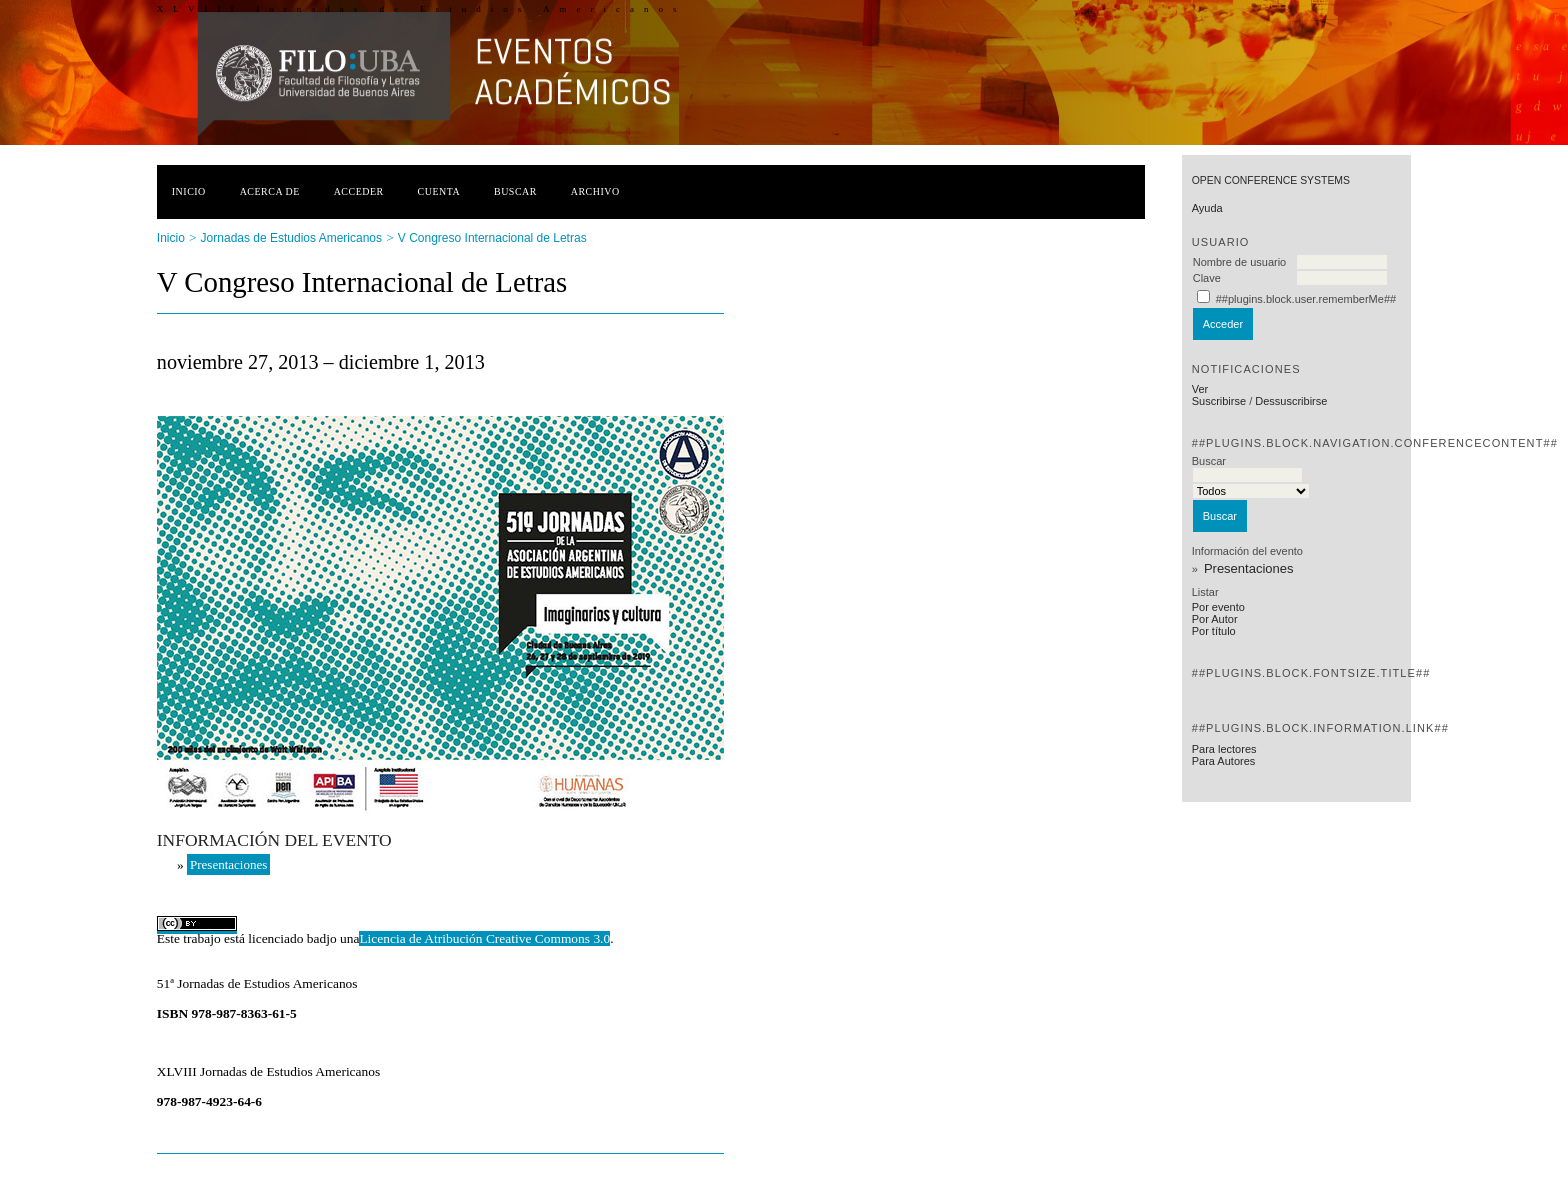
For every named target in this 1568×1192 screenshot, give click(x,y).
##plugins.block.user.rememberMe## (1306, 299)
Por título (1214, 631)
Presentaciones (1249, 568)
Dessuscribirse (1291, 401)
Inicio (189, 191)
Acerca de (270, 191)
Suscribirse (1219, 401)
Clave (1207, 278)
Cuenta (439, 191)
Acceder (359, 191)
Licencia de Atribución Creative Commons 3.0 (484, 938)
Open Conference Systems (1271, 180)
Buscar (515, 191)
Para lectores (1224, 749)
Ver (1200, 389)
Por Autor (1215, 619)
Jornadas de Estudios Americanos (291, 238)
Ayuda (1207, 208)
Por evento (1218, 607)
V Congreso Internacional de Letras (492, 238)
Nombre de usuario (1240, 262)
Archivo (595, 191)
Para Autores (1224, 761)
